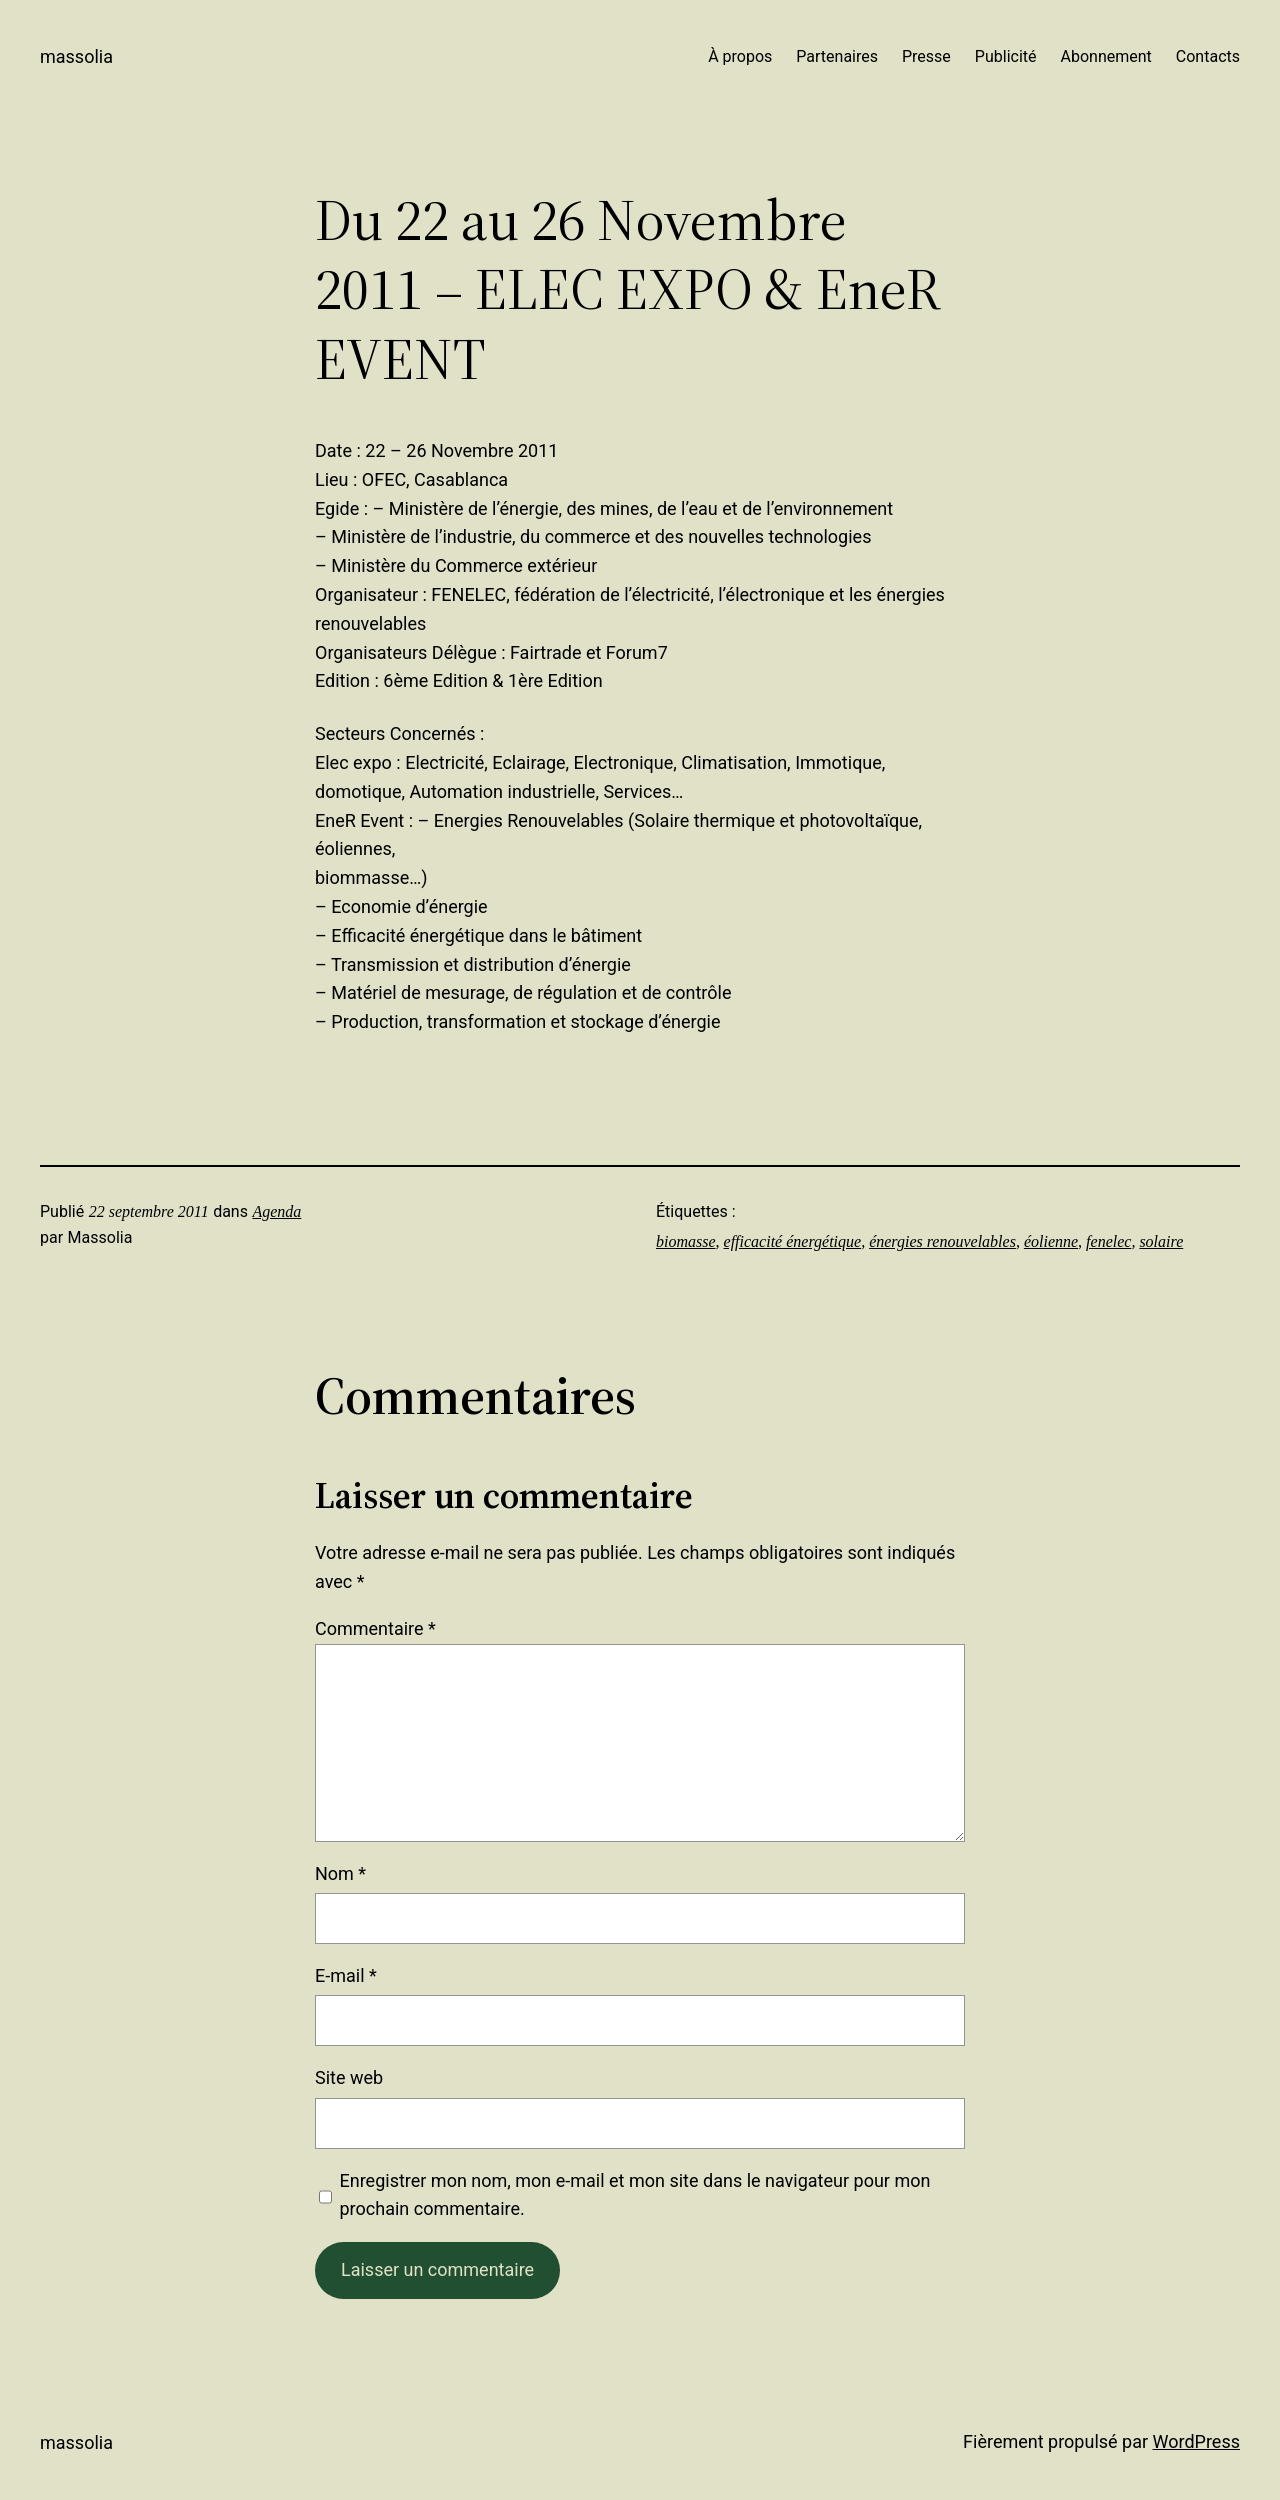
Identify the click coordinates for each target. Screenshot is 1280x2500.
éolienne (1051, 1241)
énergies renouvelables (942, 1241)
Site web (349, 2077)
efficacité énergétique (793, 1241)
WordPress (1196, 2441)
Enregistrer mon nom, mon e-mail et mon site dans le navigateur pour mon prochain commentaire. (635, 2195)
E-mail (346, 1975)
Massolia (76, 56)
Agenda (276, 1211)
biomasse (686, 1241)
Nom (340, 1873)
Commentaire (375, 1628)
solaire (1161, 1241)
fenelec (1108, 1241)
